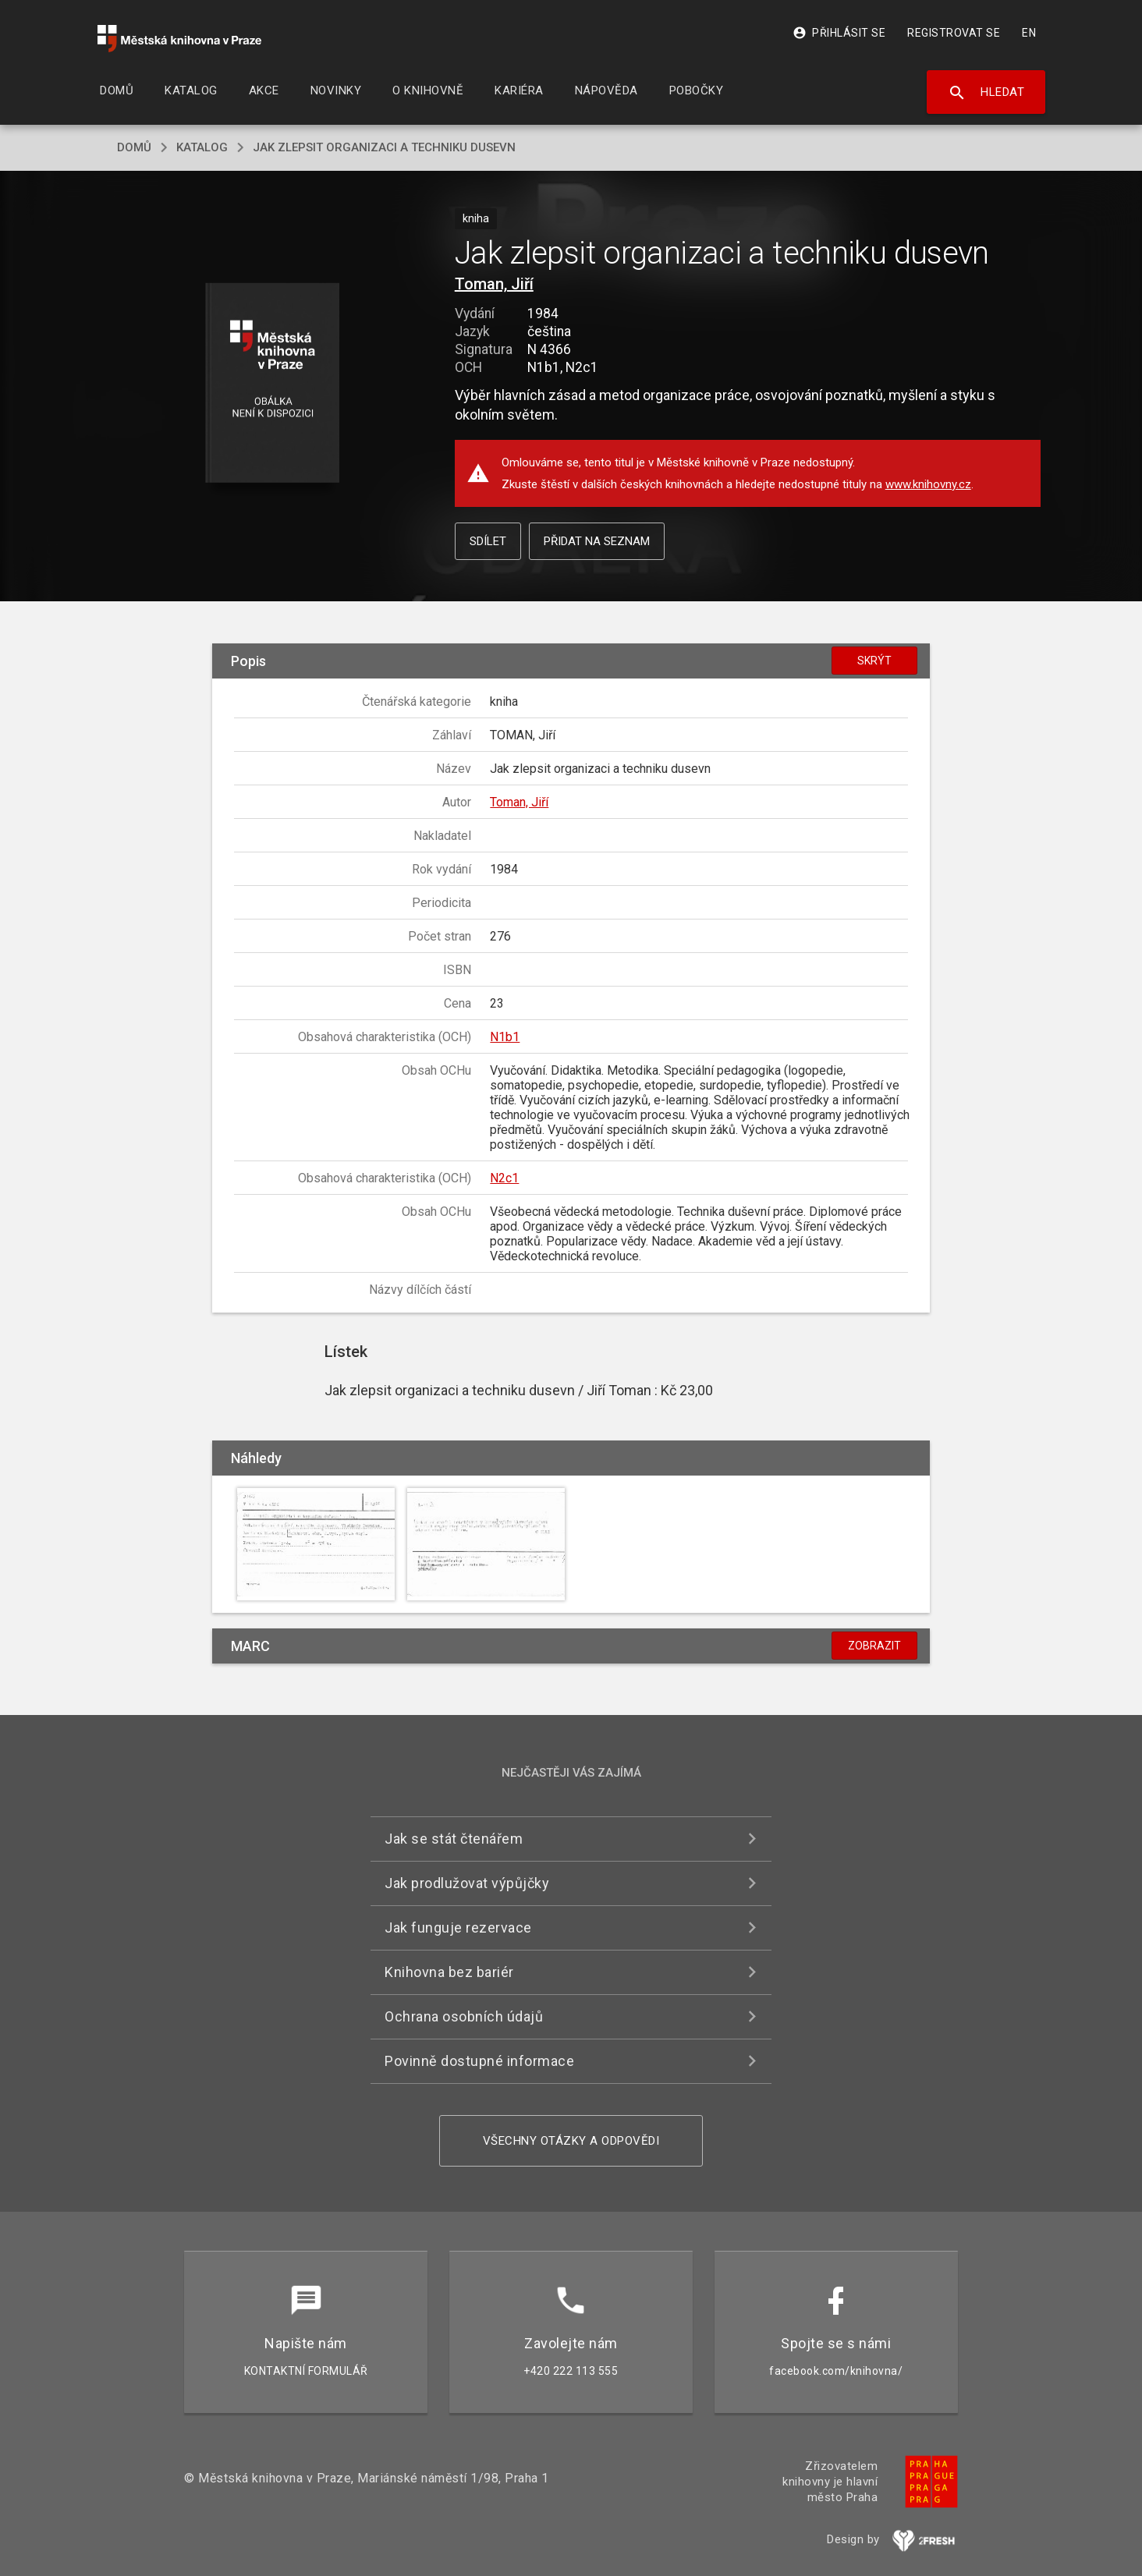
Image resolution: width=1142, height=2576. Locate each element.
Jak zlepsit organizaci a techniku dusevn (384, 147)
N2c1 (504, 1178)
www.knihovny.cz (928, 484)
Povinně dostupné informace (479, 2061)
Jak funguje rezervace (458, 1927)
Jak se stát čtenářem (454, 1838)
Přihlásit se (839, 33)
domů (134, 147)
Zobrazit (874, 1645)
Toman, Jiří (494, 284)
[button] (272, 384)
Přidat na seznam (597, 541)
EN (1029, 33)
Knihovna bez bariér (449, 1972)
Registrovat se (953, 33)
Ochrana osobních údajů (464, 2016)
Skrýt (874, 660)
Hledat (986, 92)
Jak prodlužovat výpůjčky (467, 1883)
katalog (202, 147)
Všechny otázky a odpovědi (571, 2141)
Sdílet (488, 541)
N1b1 (505, 1036)
